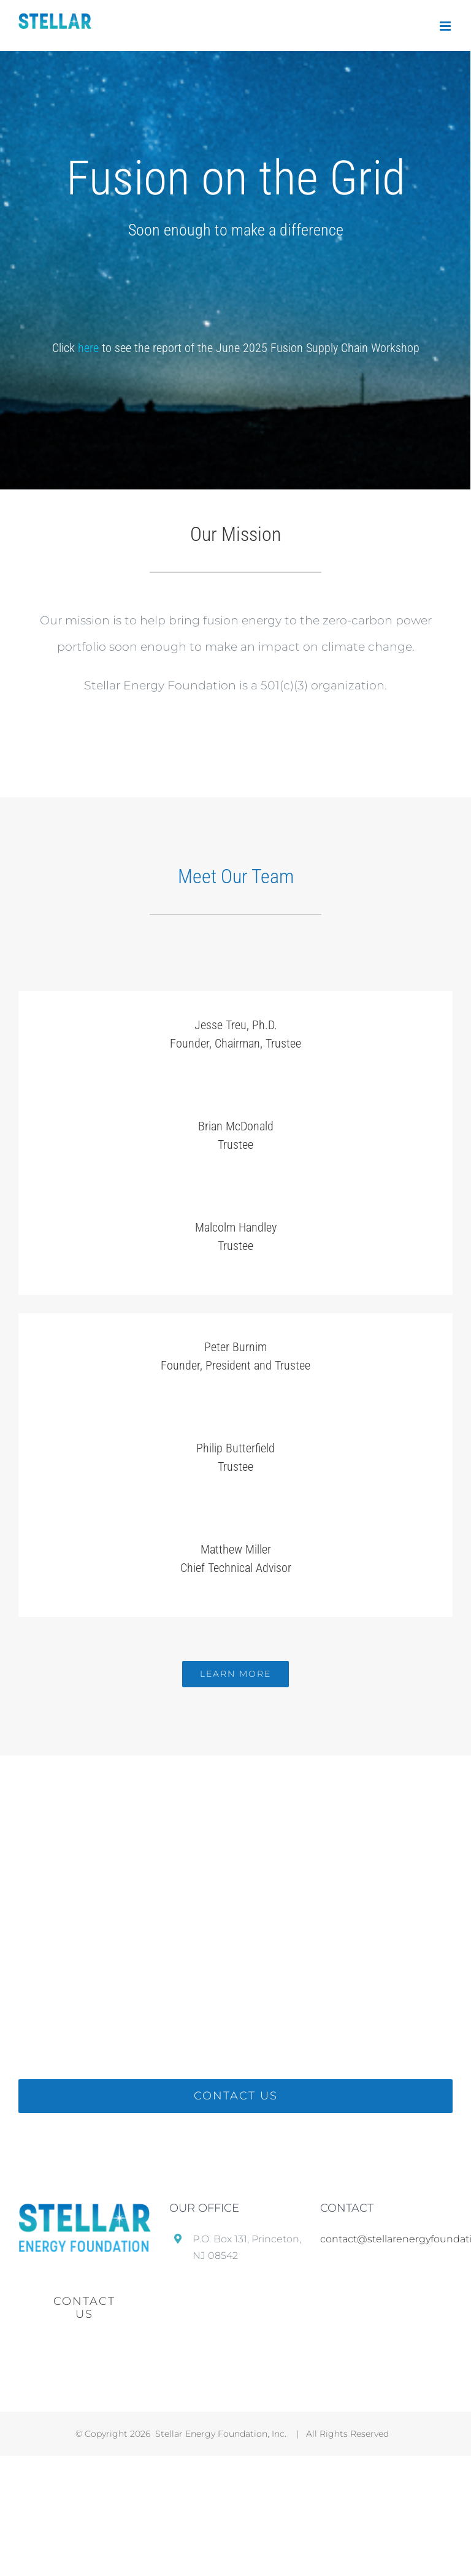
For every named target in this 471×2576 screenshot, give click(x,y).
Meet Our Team (236, 876)
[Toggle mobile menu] (446, 26)
